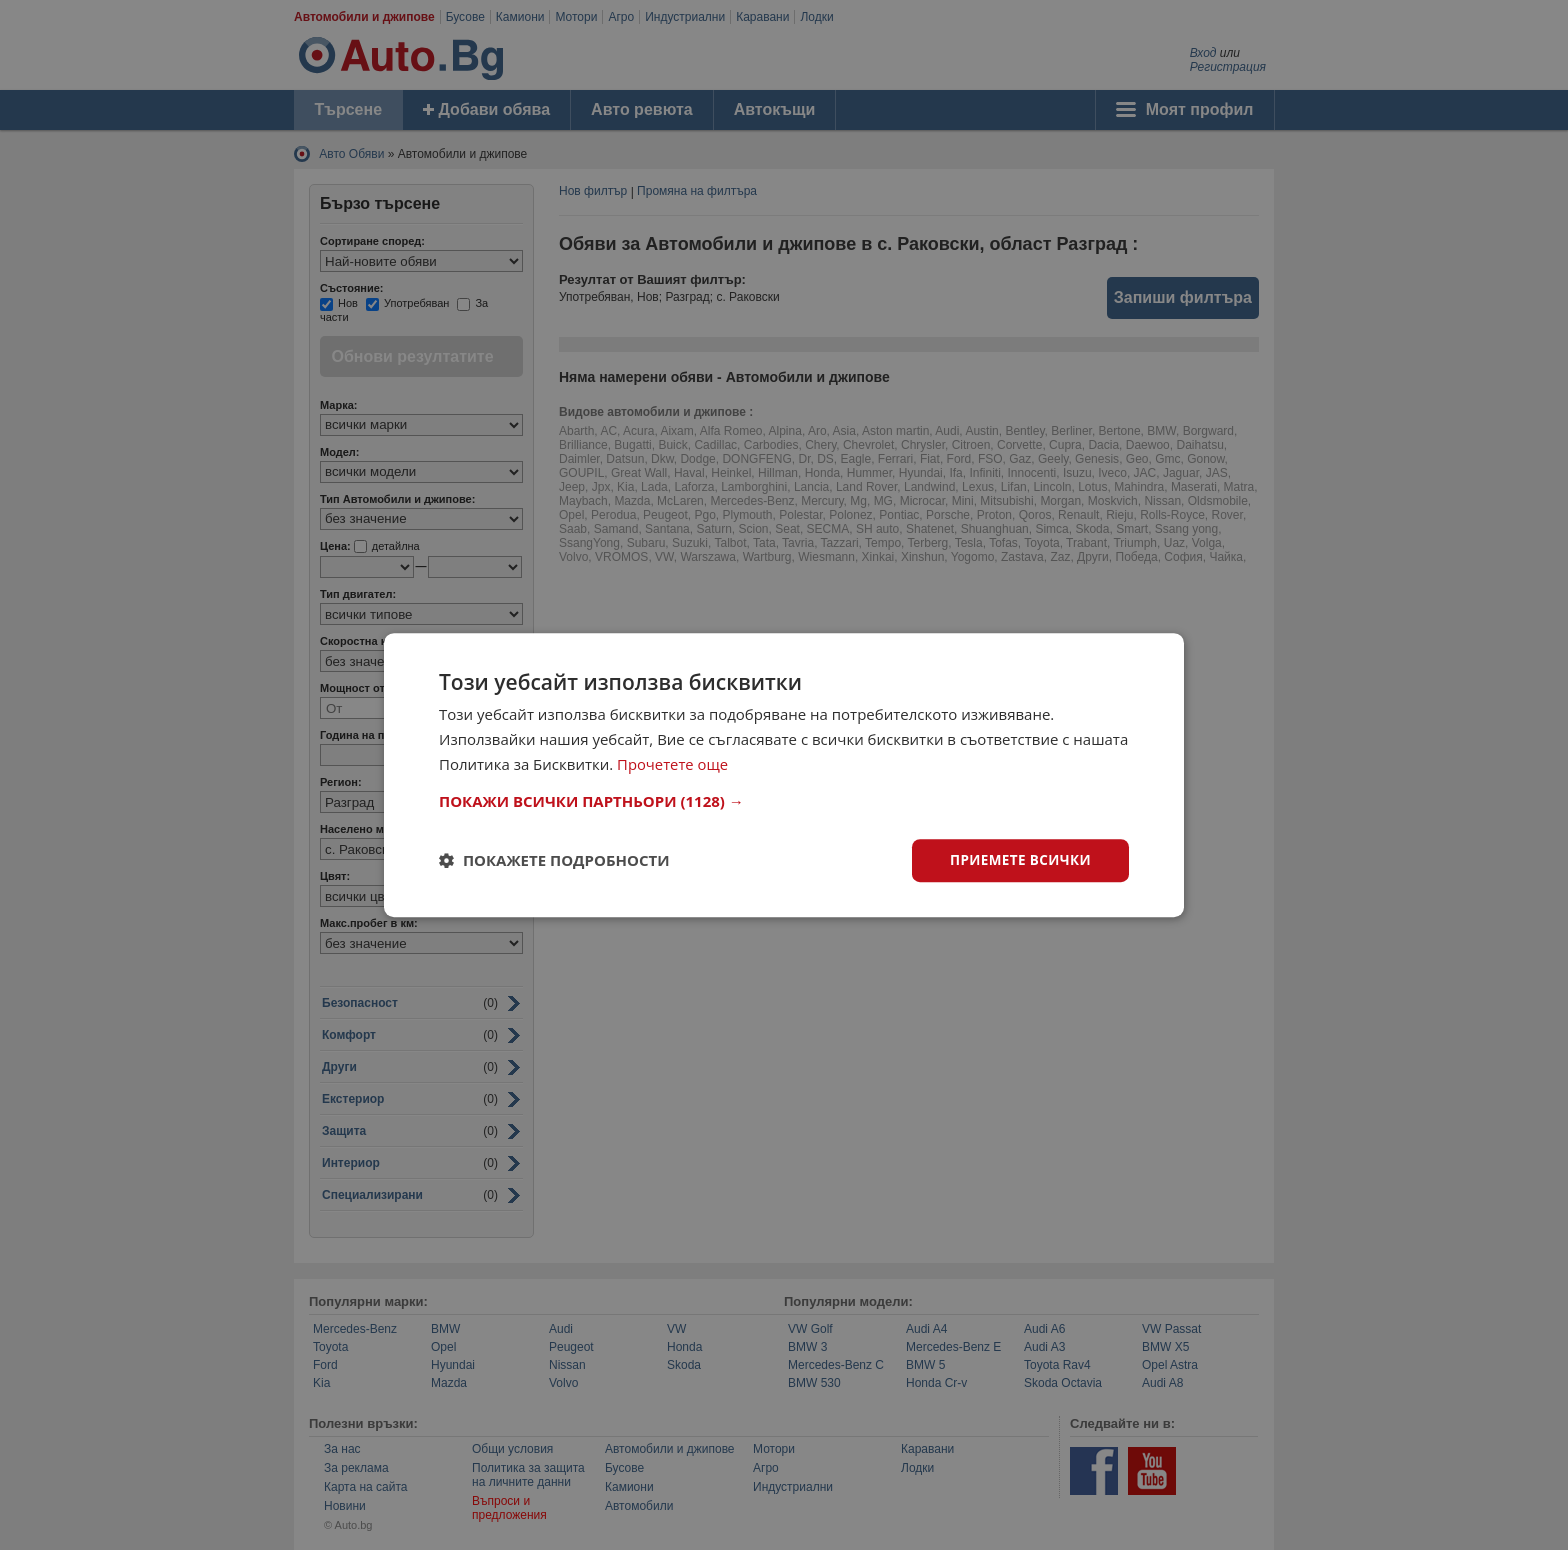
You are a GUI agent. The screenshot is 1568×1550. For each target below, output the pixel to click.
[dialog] (784, 774)
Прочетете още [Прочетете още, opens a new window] (673, 763)
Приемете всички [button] (1018, 859)
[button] (784, 800)
